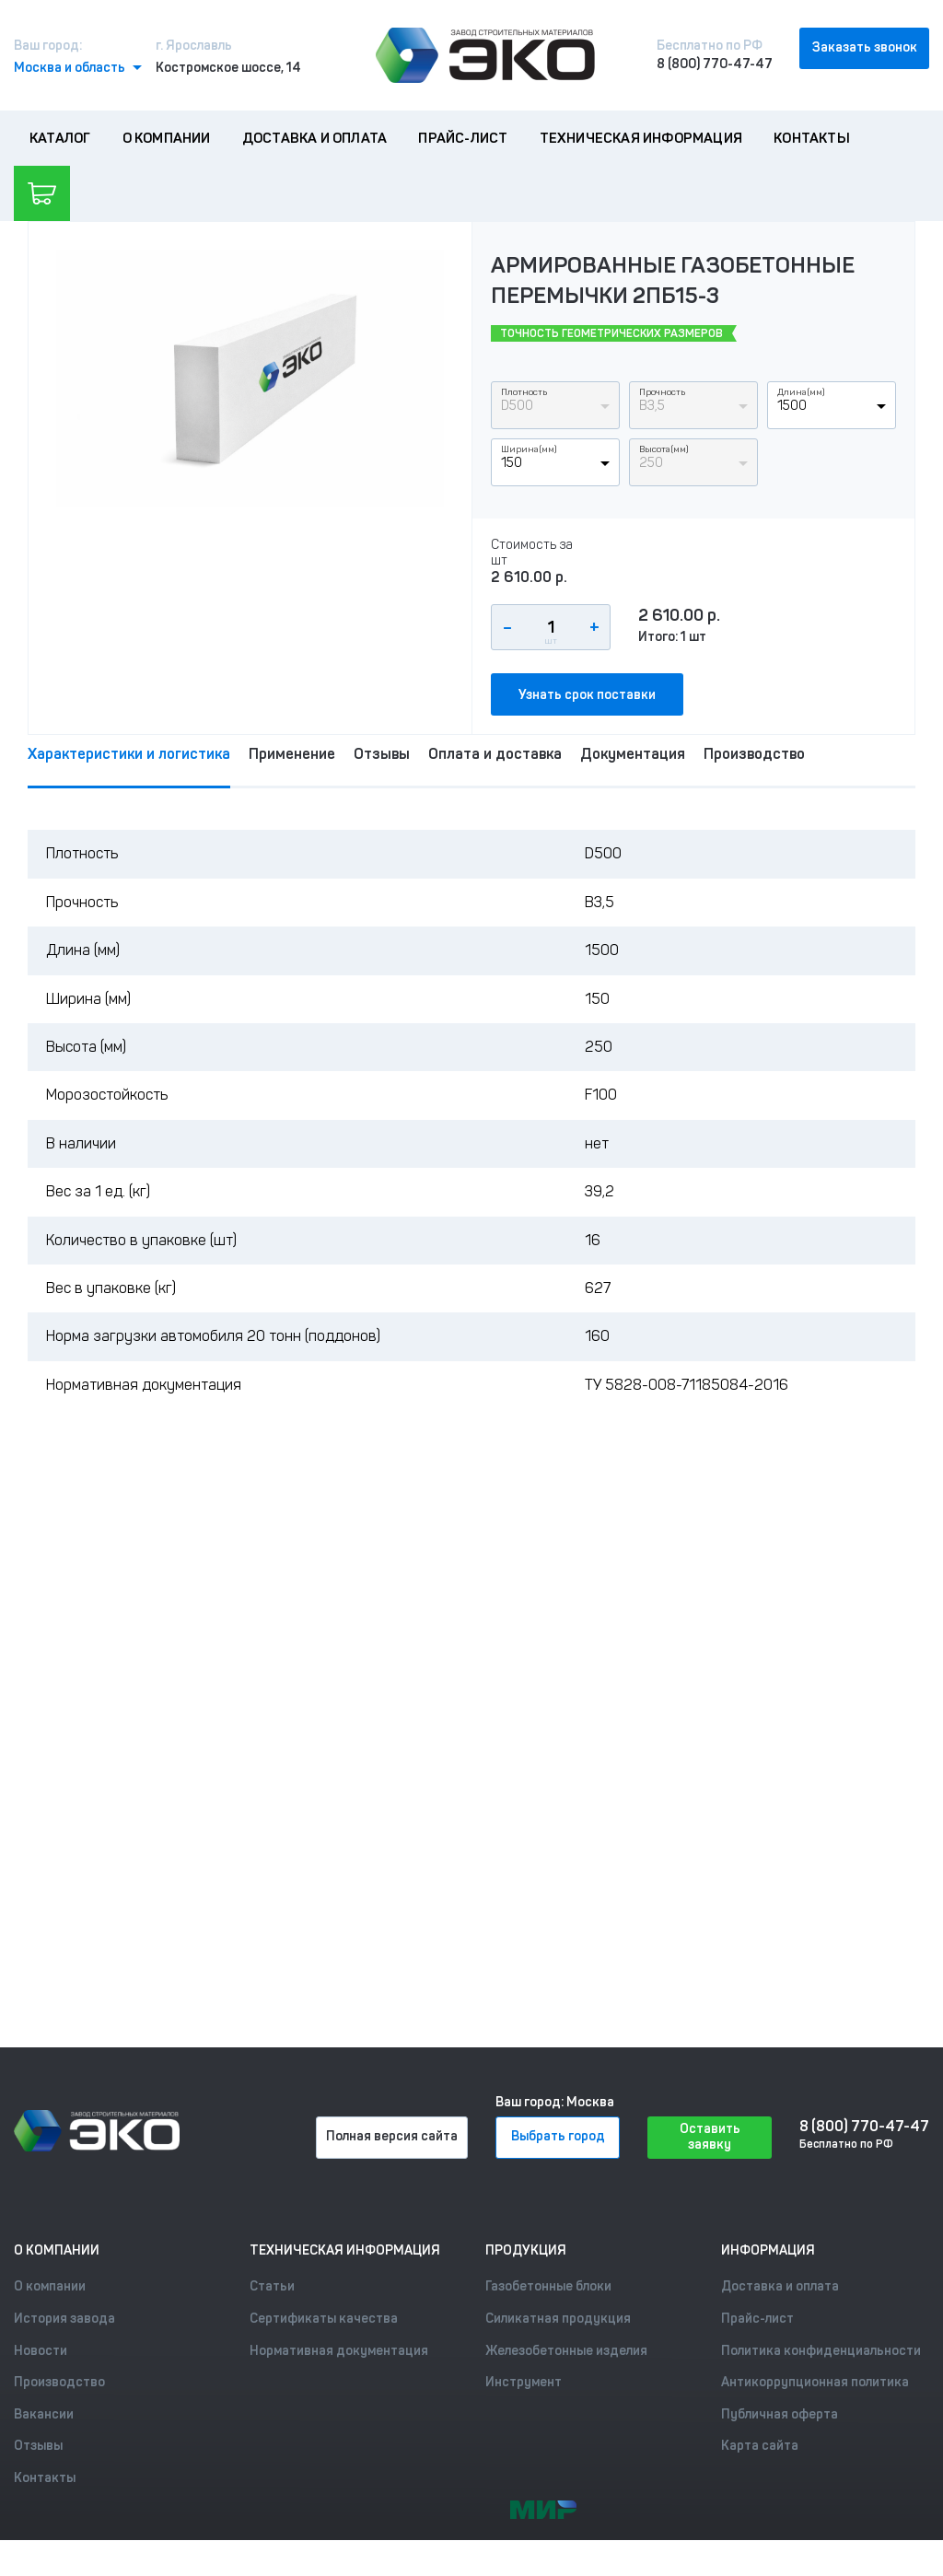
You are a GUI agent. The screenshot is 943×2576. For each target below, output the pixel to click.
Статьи (272, 2286)
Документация (632, 754)
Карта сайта (759, 2446)
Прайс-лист (462, 138)
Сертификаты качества (324, 2318)
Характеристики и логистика (129, 754)
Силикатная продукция (558, 2318)
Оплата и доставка (495, 754)
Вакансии (44, 2414)
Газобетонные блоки (548, 2286)
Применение (292, 754)
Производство (754, 754)
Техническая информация (641, 138)
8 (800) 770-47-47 (715, 64)
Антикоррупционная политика (815, 2382)
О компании (166, 138)
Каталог (59, 138)
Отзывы (382, 754)
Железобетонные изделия (566, 2351)
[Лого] (485, 55)
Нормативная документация (339, 2351)
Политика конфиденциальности (821, 2351)
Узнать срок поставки (587, 695)
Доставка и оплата (314, 138)
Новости (40, 2351)
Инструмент (523, 2382)
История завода (64, 2318)
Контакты (812, 138)
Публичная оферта (779, 2414)
